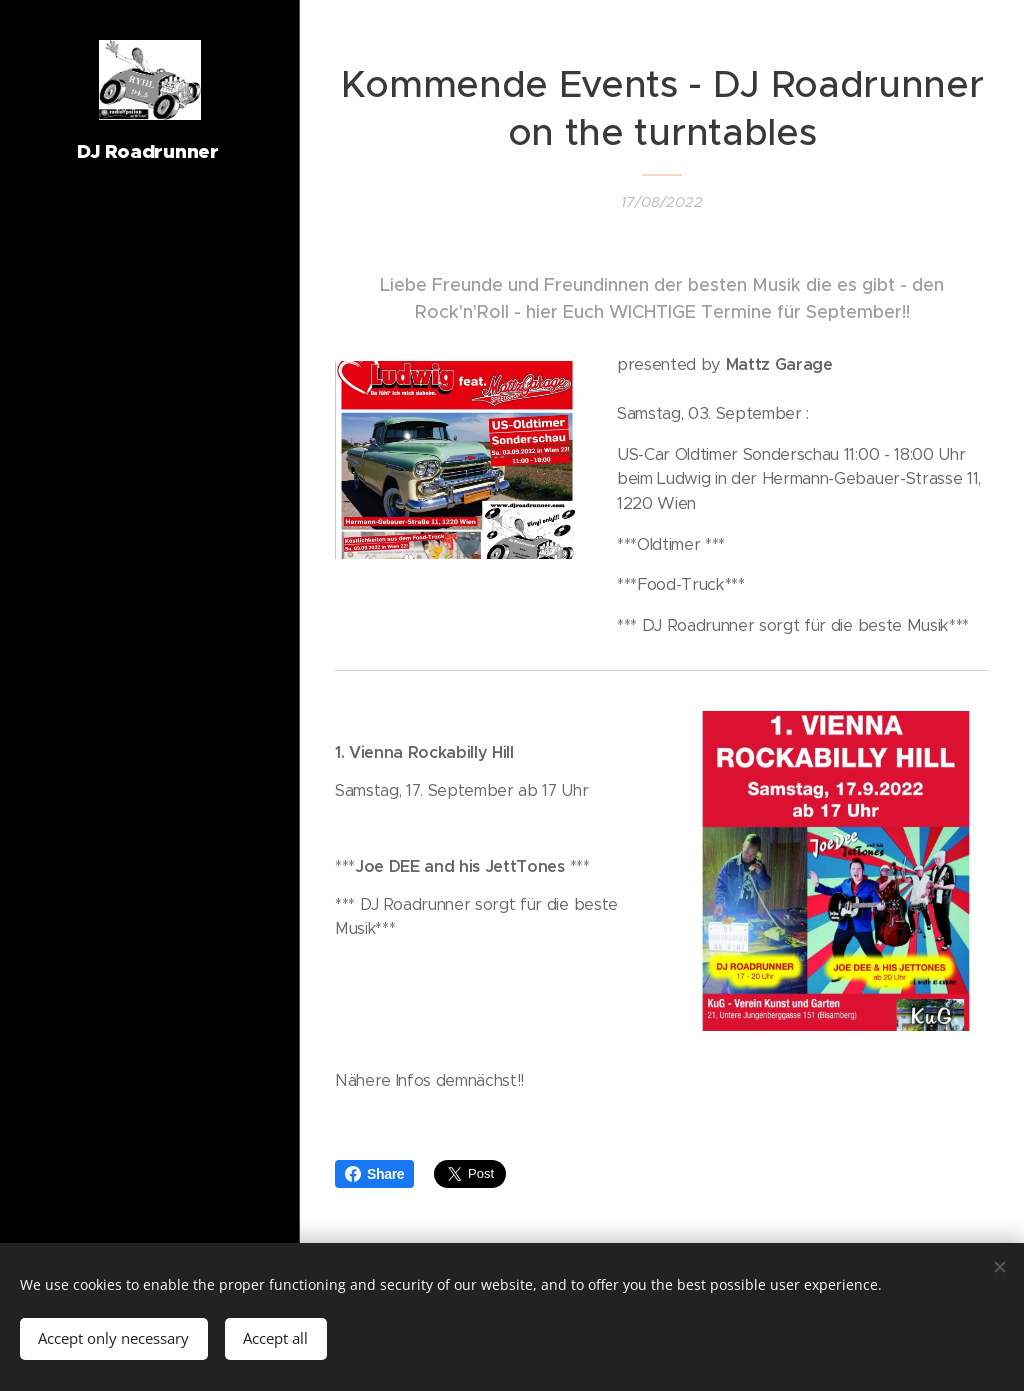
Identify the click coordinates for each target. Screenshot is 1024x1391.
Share (374, 1174)
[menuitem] (150, 662)
